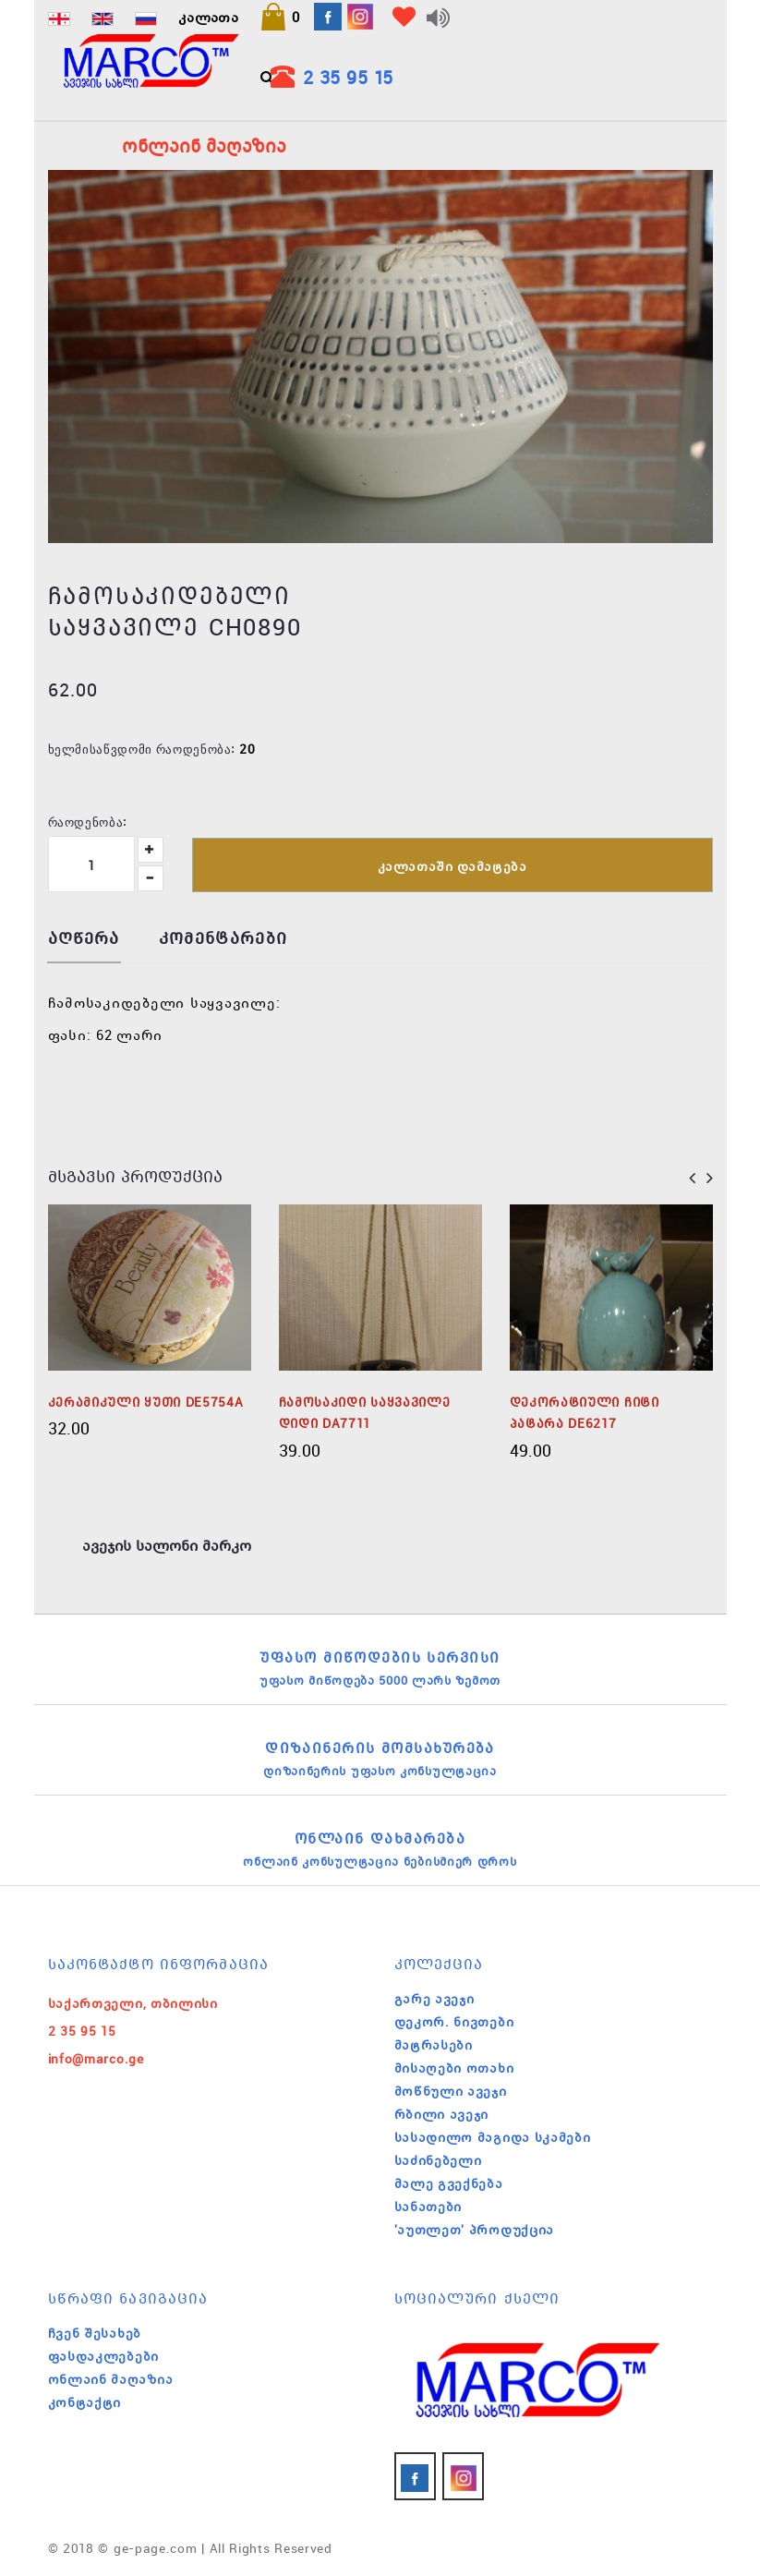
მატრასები (433, 2045)
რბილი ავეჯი (441, 2114)
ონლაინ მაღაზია (111, 2379)
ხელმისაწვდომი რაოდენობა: (141, 748)
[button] (279, 16)
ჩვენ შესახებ (94, 2333)
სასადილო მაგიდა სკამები (492, 2137)
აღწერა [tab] (84, 939)
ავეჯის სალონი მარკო (166, 1545)
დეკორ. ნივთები (454, 2022)
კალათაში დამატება (452, 866)
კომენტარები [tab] (223, 939)
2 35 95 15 (348, 77)
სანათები (428, 2206)
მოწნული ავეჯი (450, 2091)
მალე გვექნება (448, 2183)
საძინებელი (438, 2160)
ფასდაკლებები (103, 2356)
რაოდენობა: (87, 821)
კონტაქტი (85, 2402)
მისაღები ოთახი (454, 2068)
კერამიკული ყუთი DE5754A (146, 1402)
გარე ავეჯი (434, 1998)
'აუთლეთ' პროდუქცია (474, 2229)
